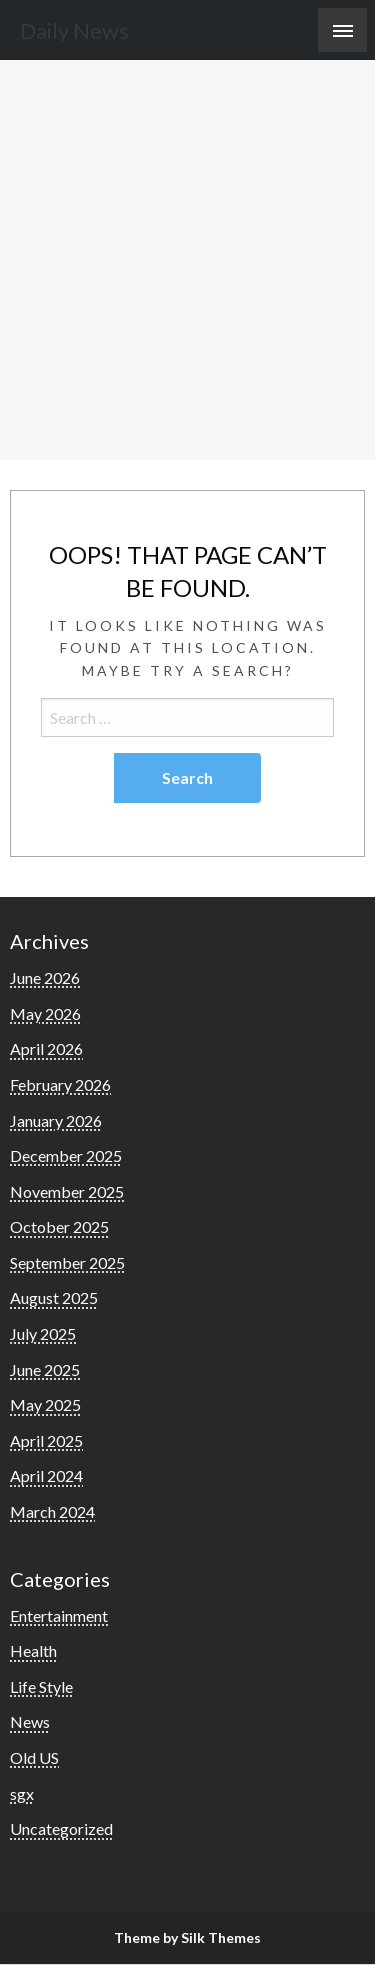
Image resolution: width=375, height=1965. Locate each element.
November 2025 (67, 1191)
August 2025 (54, 1297)
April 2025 (46, 1440)
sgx (22, 1793)
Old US (34, 1757)
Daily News (74, 31)
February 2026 (60, 1084)
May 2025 (45, 1404)
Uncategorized (61, 1828)
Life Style (41, 1686)
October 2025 (59, 1226)
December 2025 (66, 1155)
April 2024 (46, 1475)
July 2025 (43, 1333)
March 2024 (52, 1511)
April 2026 (46, 1048)
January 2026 (56, 1120)
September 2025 (67, 1262)
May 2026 (45, 1013)
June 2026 (45, 977)
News (30, 1721)
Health (33, 1650)
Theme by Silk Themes (187, 1937)
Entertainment (59, 1615)
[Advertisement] (187, 262)
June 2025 (45, 1369)
